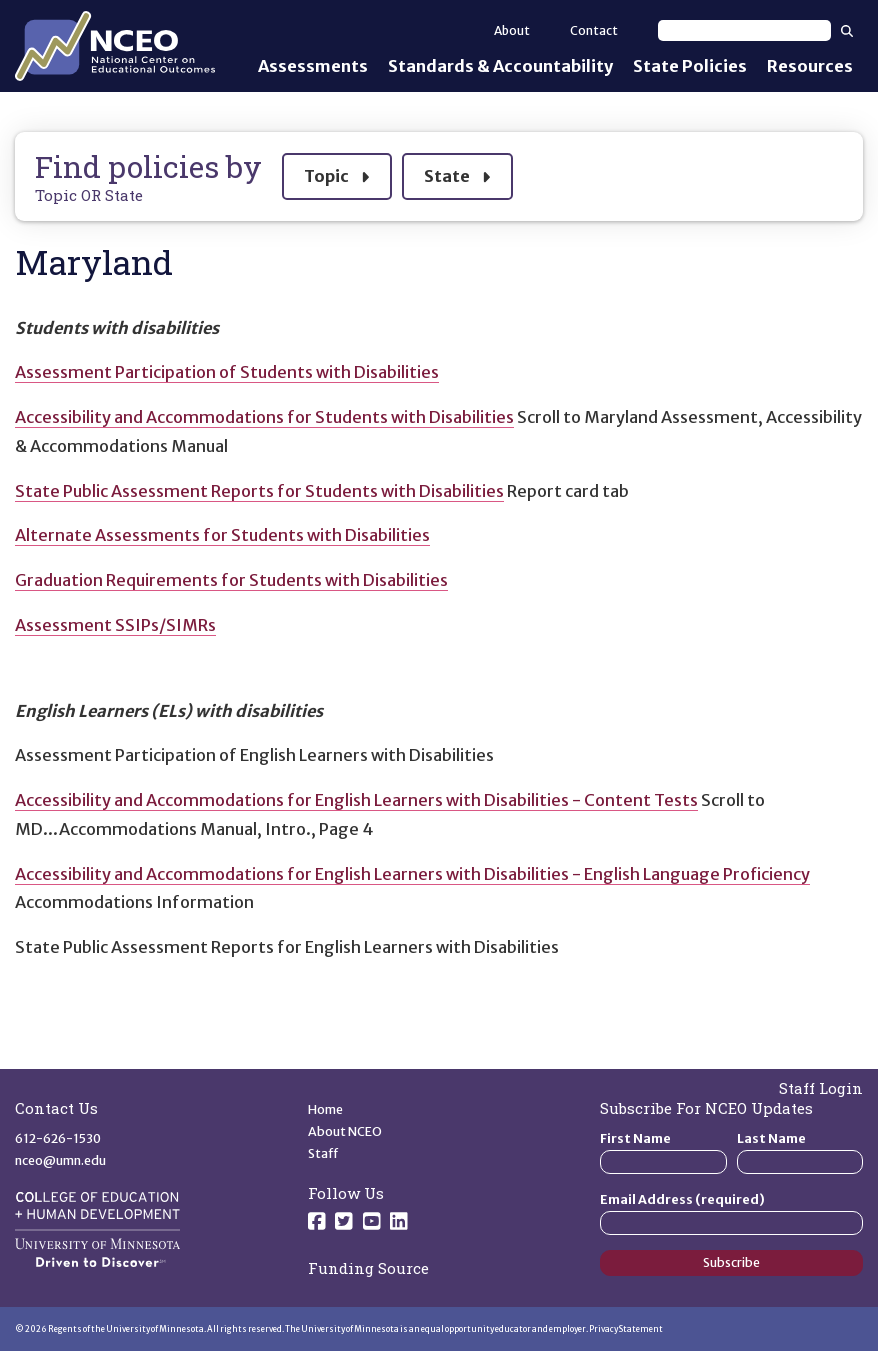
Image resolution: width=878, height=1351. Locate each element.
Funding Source (368, 1268)
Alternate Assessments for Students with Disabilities (222, 535)
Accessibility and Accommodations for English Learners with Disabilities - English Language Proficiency (412, 874)
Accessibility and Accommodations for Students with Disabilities (264, 417)
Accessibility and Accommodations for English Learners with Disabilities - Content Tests (356, 800)
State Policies (690, 66)
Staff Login (821, 1088)
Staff (323, 1153)
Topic (336, 173)
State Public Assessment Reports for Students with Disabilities (259, 491)
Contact (594, 30)
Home (325, 1109)
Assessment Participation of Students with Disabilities (227, 372)
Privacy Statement (626, 1329)
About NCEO (345, 1131)
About (512, 30)
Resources (810, 66)
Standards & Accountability (500, 66)
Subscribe (731, 1262)
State (457, 173)
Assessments (313, 66)
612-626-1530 (58, 1138)
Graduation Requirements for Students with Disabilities (231, 580)
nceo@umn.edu (60, 1160)
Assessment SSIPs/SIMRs (115, 625)
